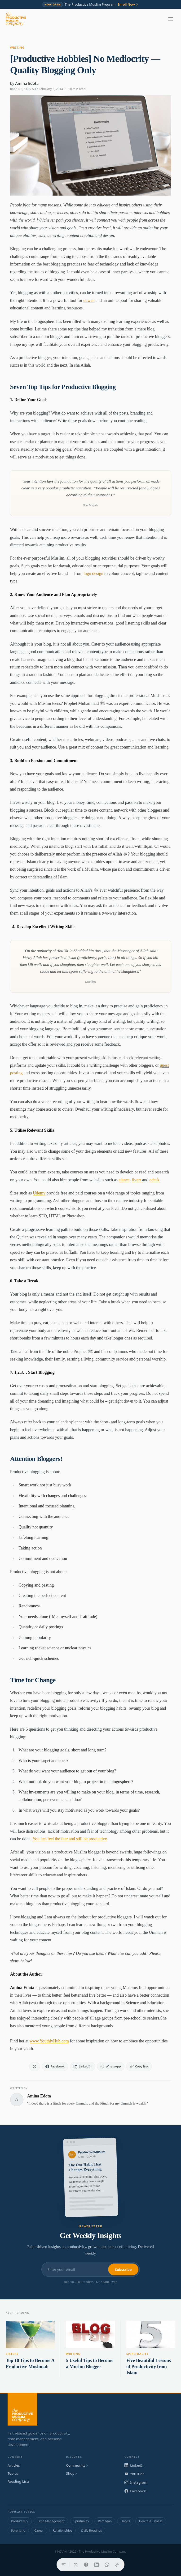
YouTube (134, 2473)
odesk (154, 1179)
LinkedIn (134, 2465)
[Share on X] (76, 2565)
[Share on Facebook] (86, 2565)
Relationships (62, 2530)
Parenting (18, 2530)
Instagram (135, 2482)
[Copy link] (117, 2565)
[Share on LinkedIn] (97, 2565)
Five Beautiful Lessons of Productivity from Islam (148, 2366)
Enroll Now (128, 4)
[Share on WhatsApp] (107, 2565)
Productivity (19, 2521)
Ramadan (105, 2521)
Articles (14, 2465)
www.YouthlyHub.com (49, 2041)
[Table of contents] (64, 2565)
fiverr (137, 1179)
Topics (13, 2473)
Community (77, 2465)
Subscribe (123, 2269)
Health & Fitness (150, 2521)
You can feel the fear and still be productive (69, 1838)
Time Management (50, 2521)
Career (39, 2530)
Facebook (135, 2491)
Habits (125, 2521)
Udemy (39, 1193)
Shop (71, 2473)
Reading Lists (19, 2481)
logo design (93, 573)
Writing (17, 48)
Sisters (12, 2354)
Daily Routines (91, 2530)
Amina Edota (27, 83)
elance (124, 1179)
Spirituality (137, 2354)
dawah (88, 300)
